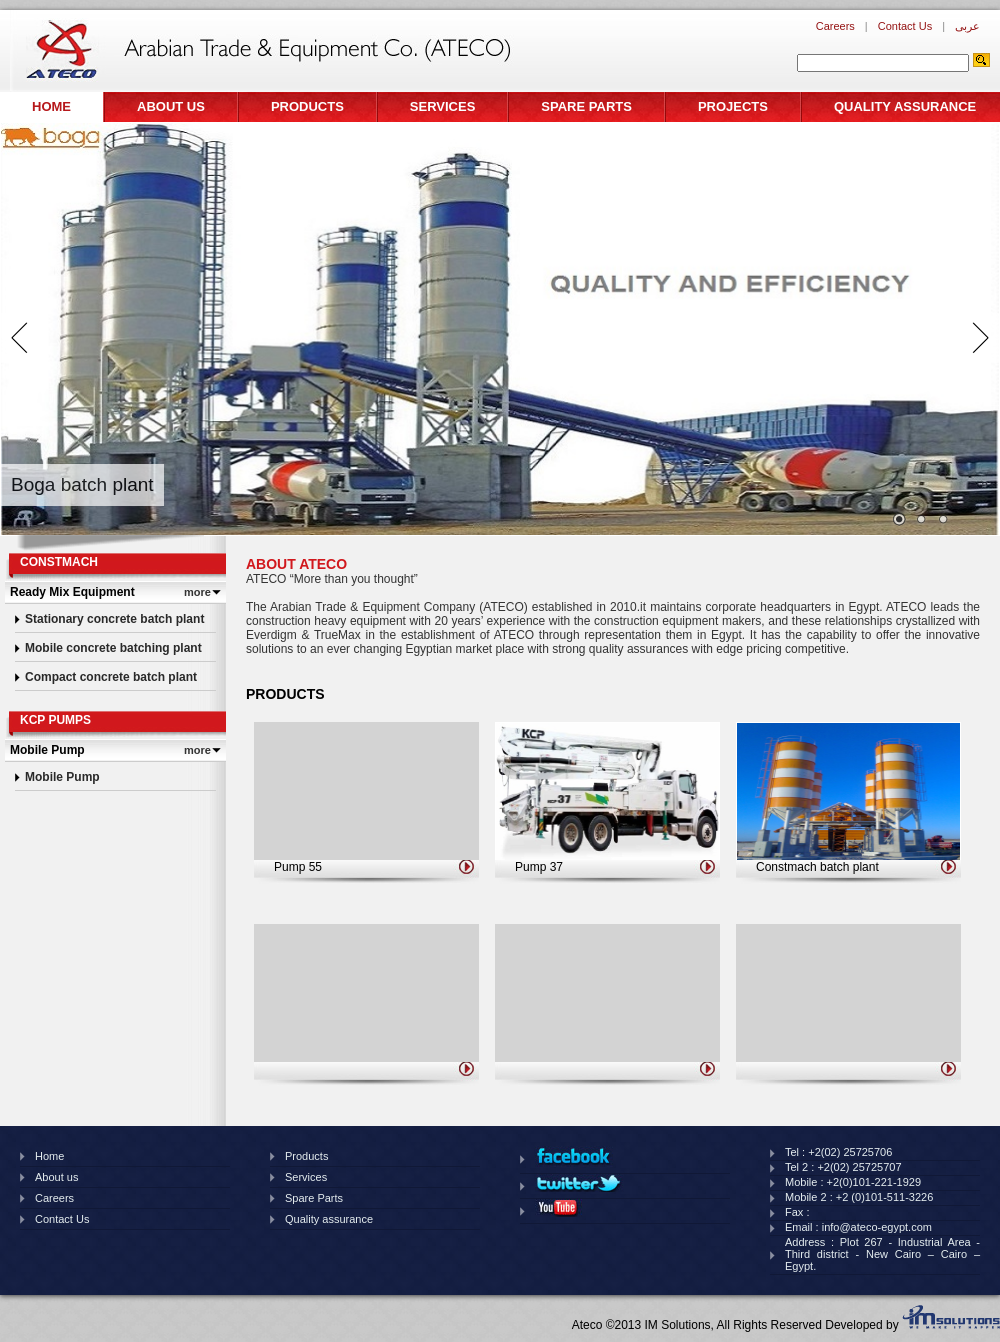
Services (443, 106)
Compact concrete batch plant (111, 677)
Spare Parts (586, 106)
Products (307, 106)
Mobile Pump (62, 777)
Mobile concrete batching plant (113, 648)
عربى (967, 26)
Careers (835, 26)
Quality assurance (905, 106)
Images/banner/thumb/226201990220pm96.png (943, 520)
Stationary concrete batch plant (114, 619)
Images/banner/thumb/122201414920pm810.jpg (899, 520)
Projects (733, 106)
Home (51, 106)
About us (171, 106)
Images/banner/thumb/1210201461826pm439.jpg (921, 520)
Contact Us (905, 26)
